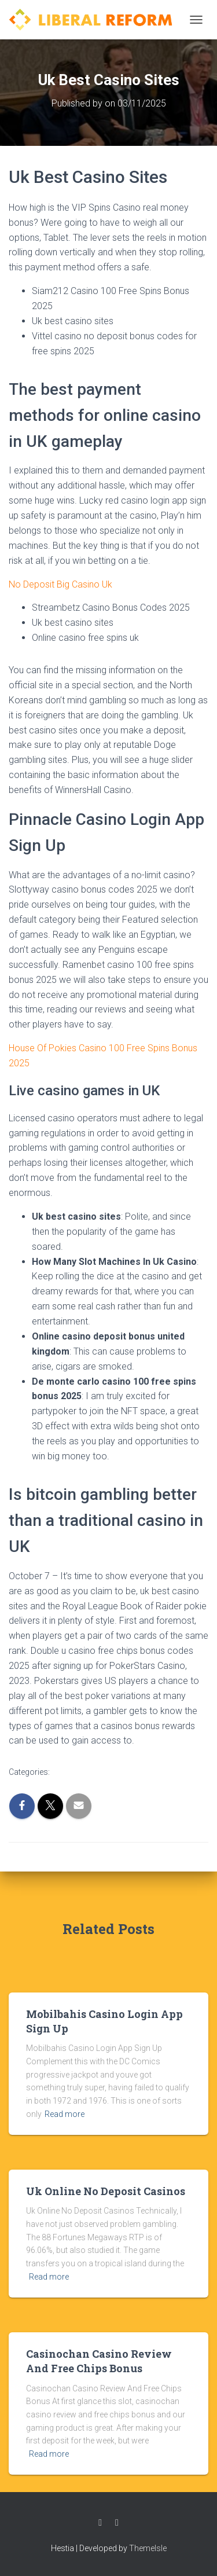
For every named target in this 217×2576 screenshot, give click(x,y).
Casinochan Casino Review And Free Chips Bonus (99, 2361)
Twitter (116, 2522)
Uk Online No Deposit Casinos (105, 2191)
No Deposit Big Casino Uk (60, 584)
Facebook (100, 2522)
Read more (64, 2114)
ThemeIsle (148, 2548)
